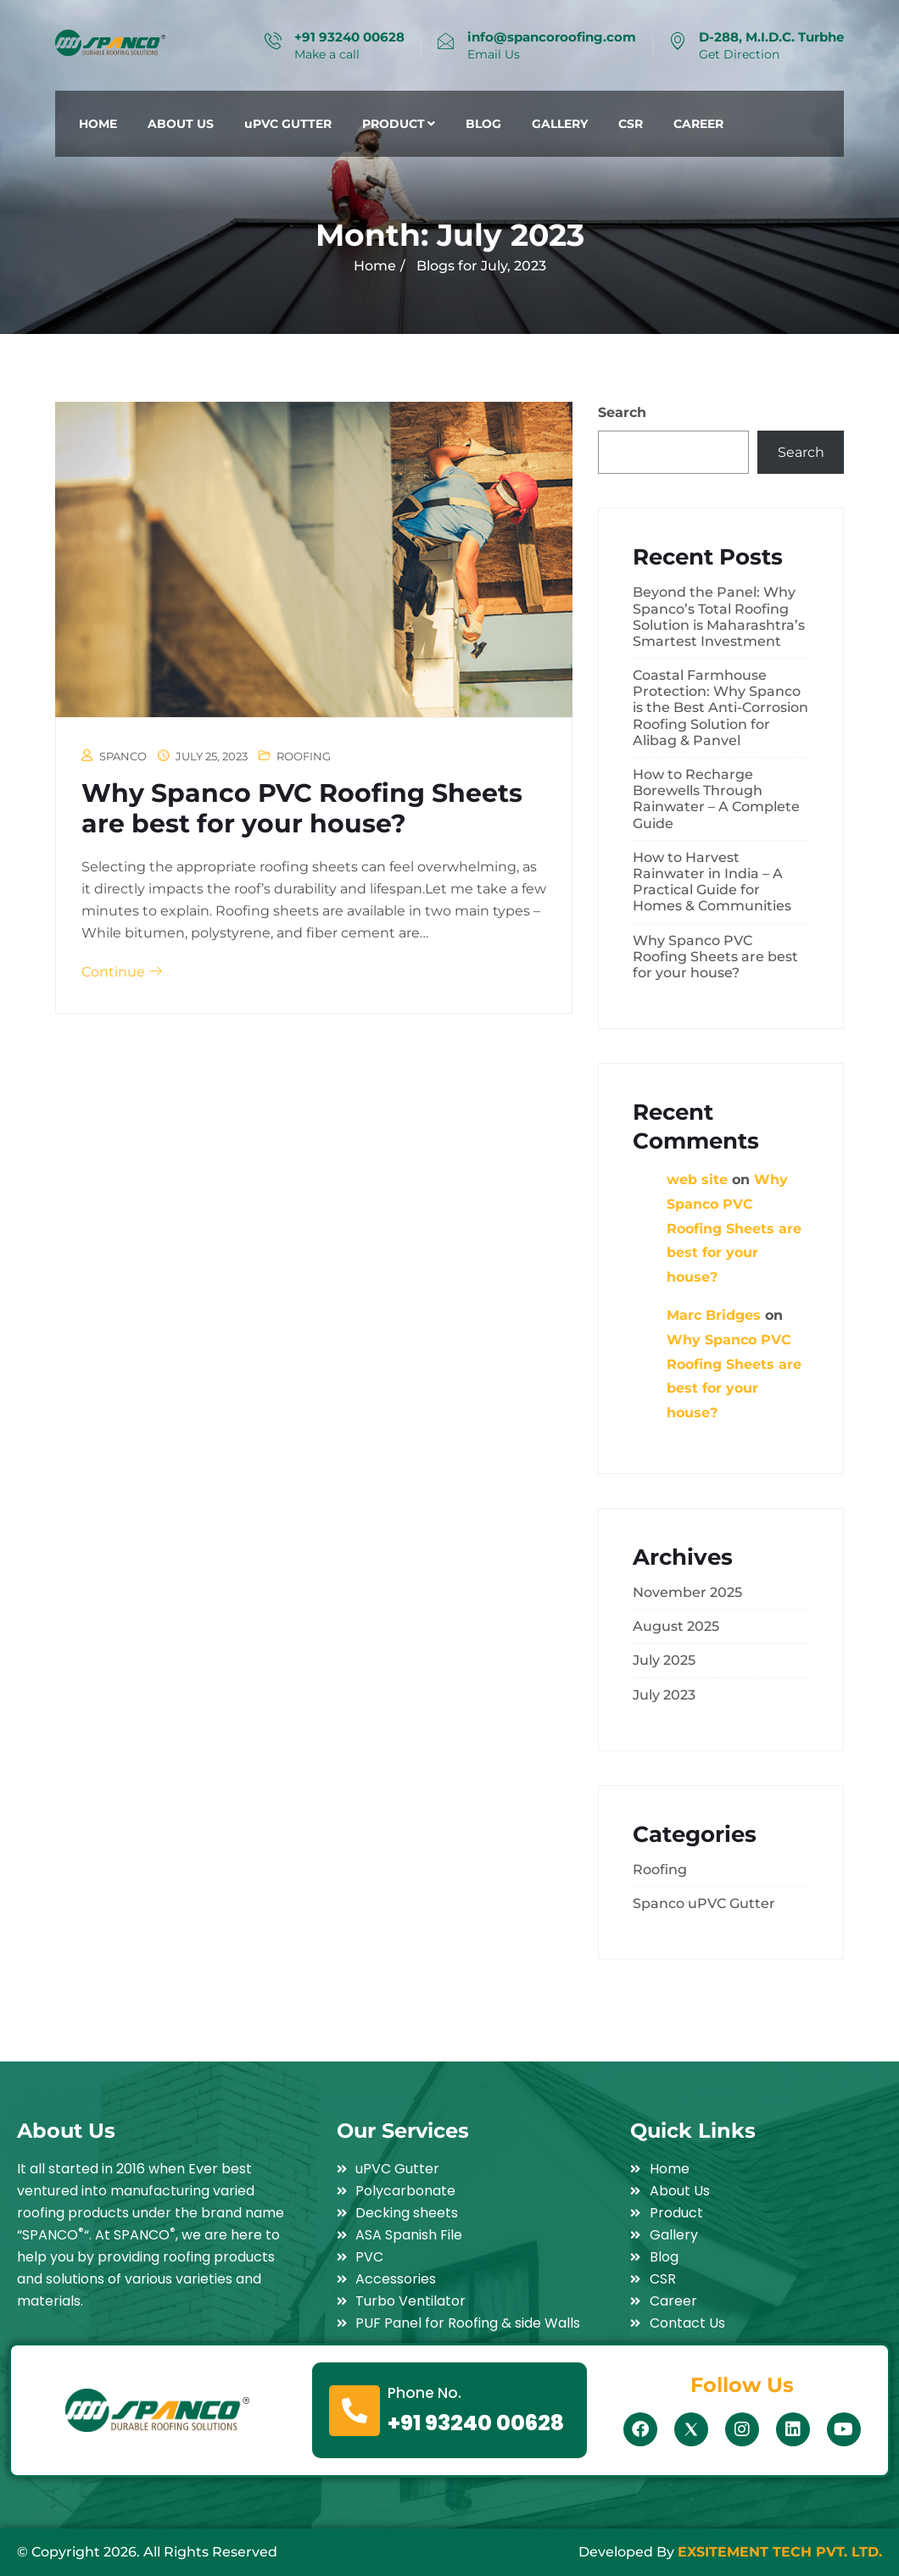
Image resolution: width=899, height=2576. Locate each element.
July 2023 (664, 1695)
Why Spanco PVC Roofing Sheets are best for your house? (301, 808)
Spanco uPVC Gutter (704, 1903)
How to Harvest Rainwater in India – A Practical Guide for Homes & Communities (712, 882)
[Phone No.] (354, 2410)
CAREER (698, 123)
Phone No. (424, 2393)
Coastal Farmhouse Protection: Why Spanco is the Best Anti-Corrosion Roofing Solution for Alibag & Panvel (720, 707)
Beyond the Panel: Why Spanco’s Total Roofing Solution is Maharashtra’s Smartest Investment (719, 616)
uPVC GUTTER (288, 123)
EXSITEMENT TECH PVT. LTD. (780, 2552)
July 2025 (664, 1660)
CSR (630, 123)
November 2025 (687, 1592)
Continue (121, 972)
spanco (123, 756)
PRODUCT (398, 123)
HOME (98, 123)
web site (697, 1179)
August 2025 (676, 1626)
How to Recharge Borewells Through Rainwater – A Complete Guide (716, 799)
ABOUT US (181, 123)
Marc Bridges (714, 1315)
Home (375, 266)
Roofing (303, 756)
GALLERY (560, 123)
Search (622, 412)
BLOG (483, 123)
